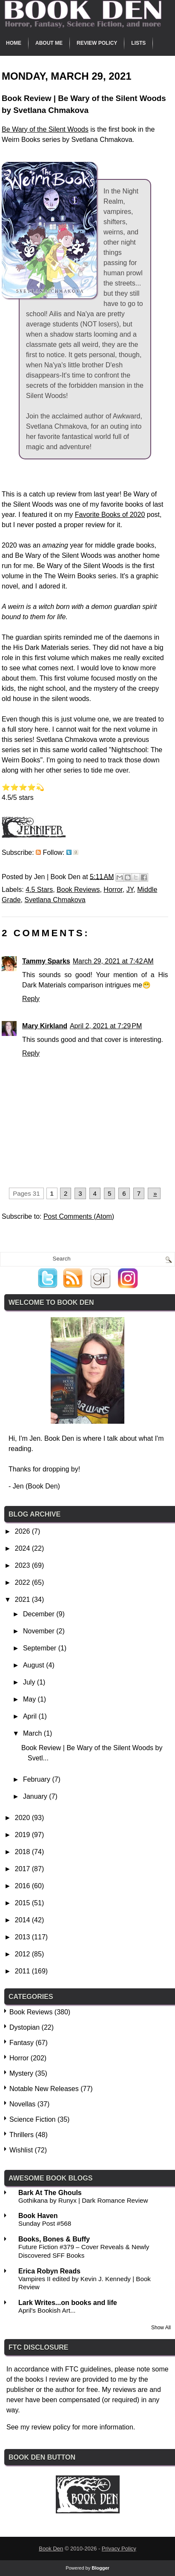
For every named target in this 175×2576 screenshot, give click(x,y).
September (40, 1648)
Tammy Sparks (46, 961)
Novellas (22, 2104)
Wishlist (21, 2150)
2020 (23, 1817)
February (37, 1779)
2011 (23, 1971)
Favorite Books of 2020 (110, 514)
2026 (23, 1531)
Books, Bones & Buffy (54, 2239)
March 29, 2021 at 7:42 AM (113, 961)
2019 (23, 1834)
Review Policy (97, 43)
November (39, 1631)
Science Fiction (32, 2119)
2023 (23, 1565)
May (30, 1699)
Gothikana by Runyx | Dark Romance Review (83, 2200)
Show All (161, 2328)
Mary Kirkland (44, 1026)
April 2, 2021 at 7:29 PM (106, 1026)
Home (13, 43)
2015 (23, 1903)
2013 (23, 1937)
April (30, 1716)
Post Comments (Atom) (78, 1216)
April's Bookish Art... (47, 2310)
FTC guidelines (88, 2369)
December (39, 1614)
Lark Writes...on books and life (67, 2302)
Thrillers (21, 2134)
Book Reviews (78, 889)
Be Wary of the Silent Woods (45, 129)
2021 (23, 1599)
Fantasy (21, 2042)
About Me (49, 43)
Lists (138, 43)
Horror (112, 889)
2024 (23, 1548)
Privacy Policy (119, 2548)
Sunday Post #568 (44, 2223)
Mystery (21, 2073)
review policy (51, 2427)
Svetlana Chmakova (54, 899)
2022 (23, 1582)
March (33, 1733)
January (36, 1796)
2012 (23, 1954)
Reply (31, 998)
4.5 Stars (39, 889)
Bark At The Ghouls (50, 2192)
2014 (23, 1920)
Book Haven (37, 2215)
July (30, 1682)
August (34, 1665)
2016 (23, 1885)
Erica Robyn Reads (49, 2271)
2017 (23, 1868)
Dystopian (24, 2027)
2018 (23, 1851)
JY (130, 889)
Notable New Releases (44, 2088)
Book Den (51, 2548)
